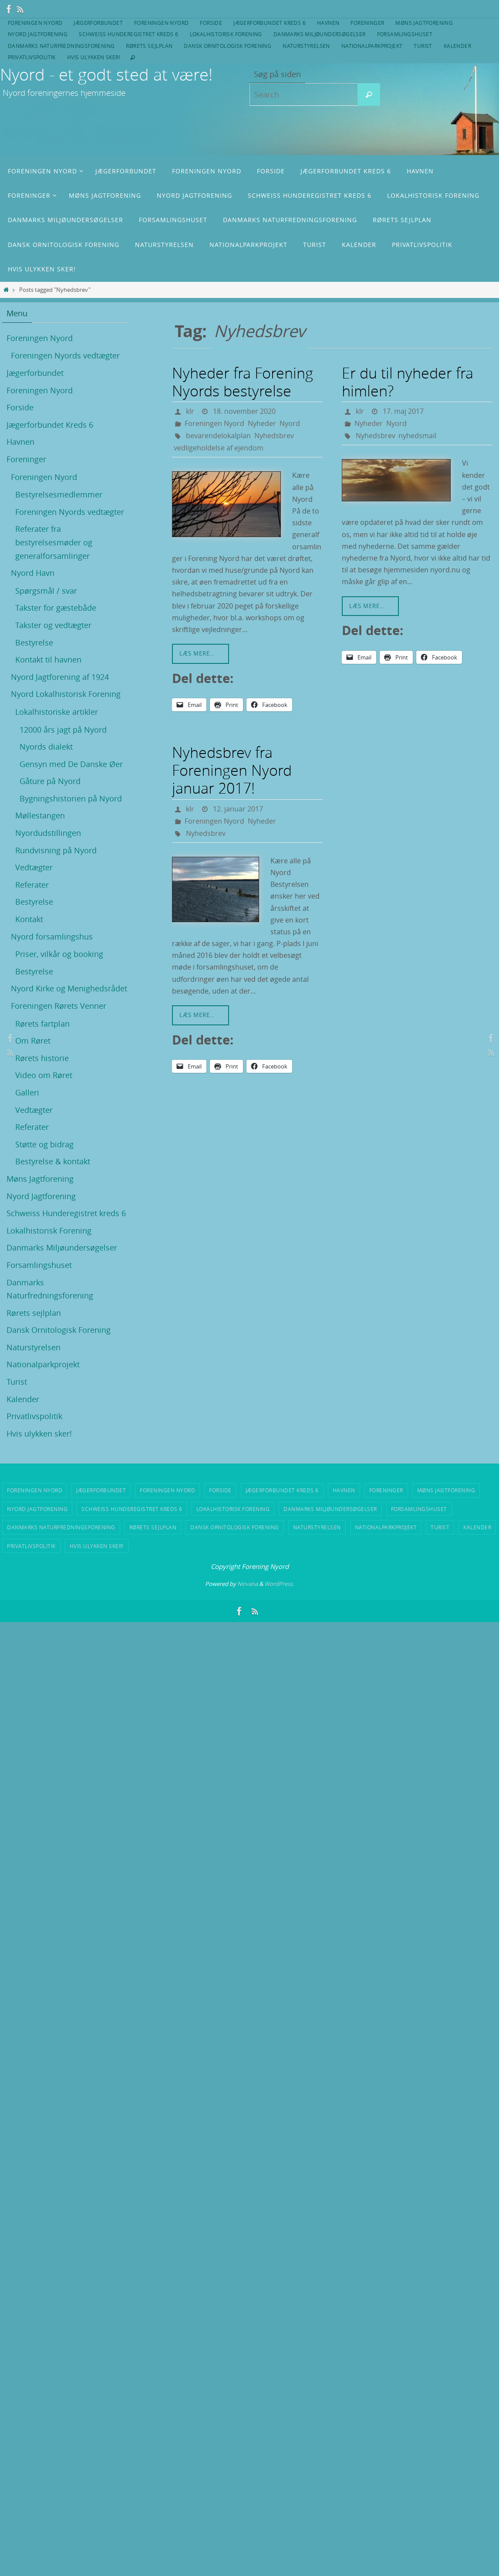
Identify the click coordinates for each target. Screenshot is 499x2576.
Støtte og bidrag (44, 1144)
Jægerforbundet (98, 22)
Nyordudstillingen (48, 833)
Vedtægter (34, 867)
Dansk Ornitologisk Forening (227, 45)
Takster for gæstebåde (55, 607)
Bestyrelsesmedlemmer (58, 494)
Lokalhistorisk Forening (226, 33)
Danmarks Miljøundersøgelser (319, 33)
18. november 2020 (244, 411)
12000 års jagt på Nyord (63, 729)
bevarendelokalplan (218, 435)
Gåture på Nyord (50, 781)
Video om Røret (43, 1075)
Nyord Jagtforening (37, 33)
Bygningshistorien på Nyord (71, 798)
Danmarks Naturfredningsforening (61, 45)
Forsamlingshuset (404, 33)
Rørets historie (42, 1058)
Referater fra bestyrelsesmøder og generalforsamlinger (53, 542)
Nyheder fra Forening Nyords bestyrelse (242, 382)
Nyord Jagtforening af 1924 (60, 677)
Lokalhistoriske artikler (56, 712)
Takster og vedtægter (53, 625)
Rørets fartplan (42, 1023)
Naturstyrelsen (306, 45)
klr (190, 411)
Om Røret (33, 1040)
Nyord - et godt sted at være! (106, 74)
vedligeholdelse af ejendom (218, 448)
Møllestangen (40, 815)
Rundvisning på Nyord (56, 850)
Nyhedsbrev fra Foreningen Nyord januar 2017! (232, 770)
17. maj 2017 (403, 411)
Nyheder (262, 423)
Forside (211, 22)
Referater (32, 884)
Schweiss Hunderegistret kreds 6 (128, 33)
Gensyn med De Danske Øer (71, 764)
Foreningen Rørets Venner (58, 1006)
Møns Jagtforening (424, 22)
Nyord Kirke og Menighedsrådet (69, 988)
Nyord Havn (32, 573)
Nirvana (247, 1584)
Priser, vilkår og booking (59, 954)
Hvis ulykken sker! (93, 57)
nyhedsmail (417, 435)
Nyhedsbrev (273, 435)
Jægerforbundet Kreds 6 (269, 22)
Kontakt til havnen (48, 659)
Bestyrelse (34, 642)
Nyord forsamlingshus (52, 936)
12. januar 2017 (238, 809)
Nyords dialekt (46, 746)
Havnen (328, 22)
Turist (423, 45)
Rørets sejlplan (149, 45)
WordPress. (279, 1584)
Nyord (290, 423)
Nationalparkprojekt (372, 45)
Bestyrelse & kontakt (52, 1161)
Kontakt (29, 919)
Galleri (27, 1092)
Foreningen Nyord (35, 22)
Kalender (457, 45)
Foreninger (367, 22)
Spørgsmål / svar (46, 590)
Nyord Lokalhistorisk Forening (66, 694)
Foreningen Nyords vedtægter (65, 355)
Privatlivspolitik (32, 57)
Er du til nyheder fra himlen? (407, 382)
